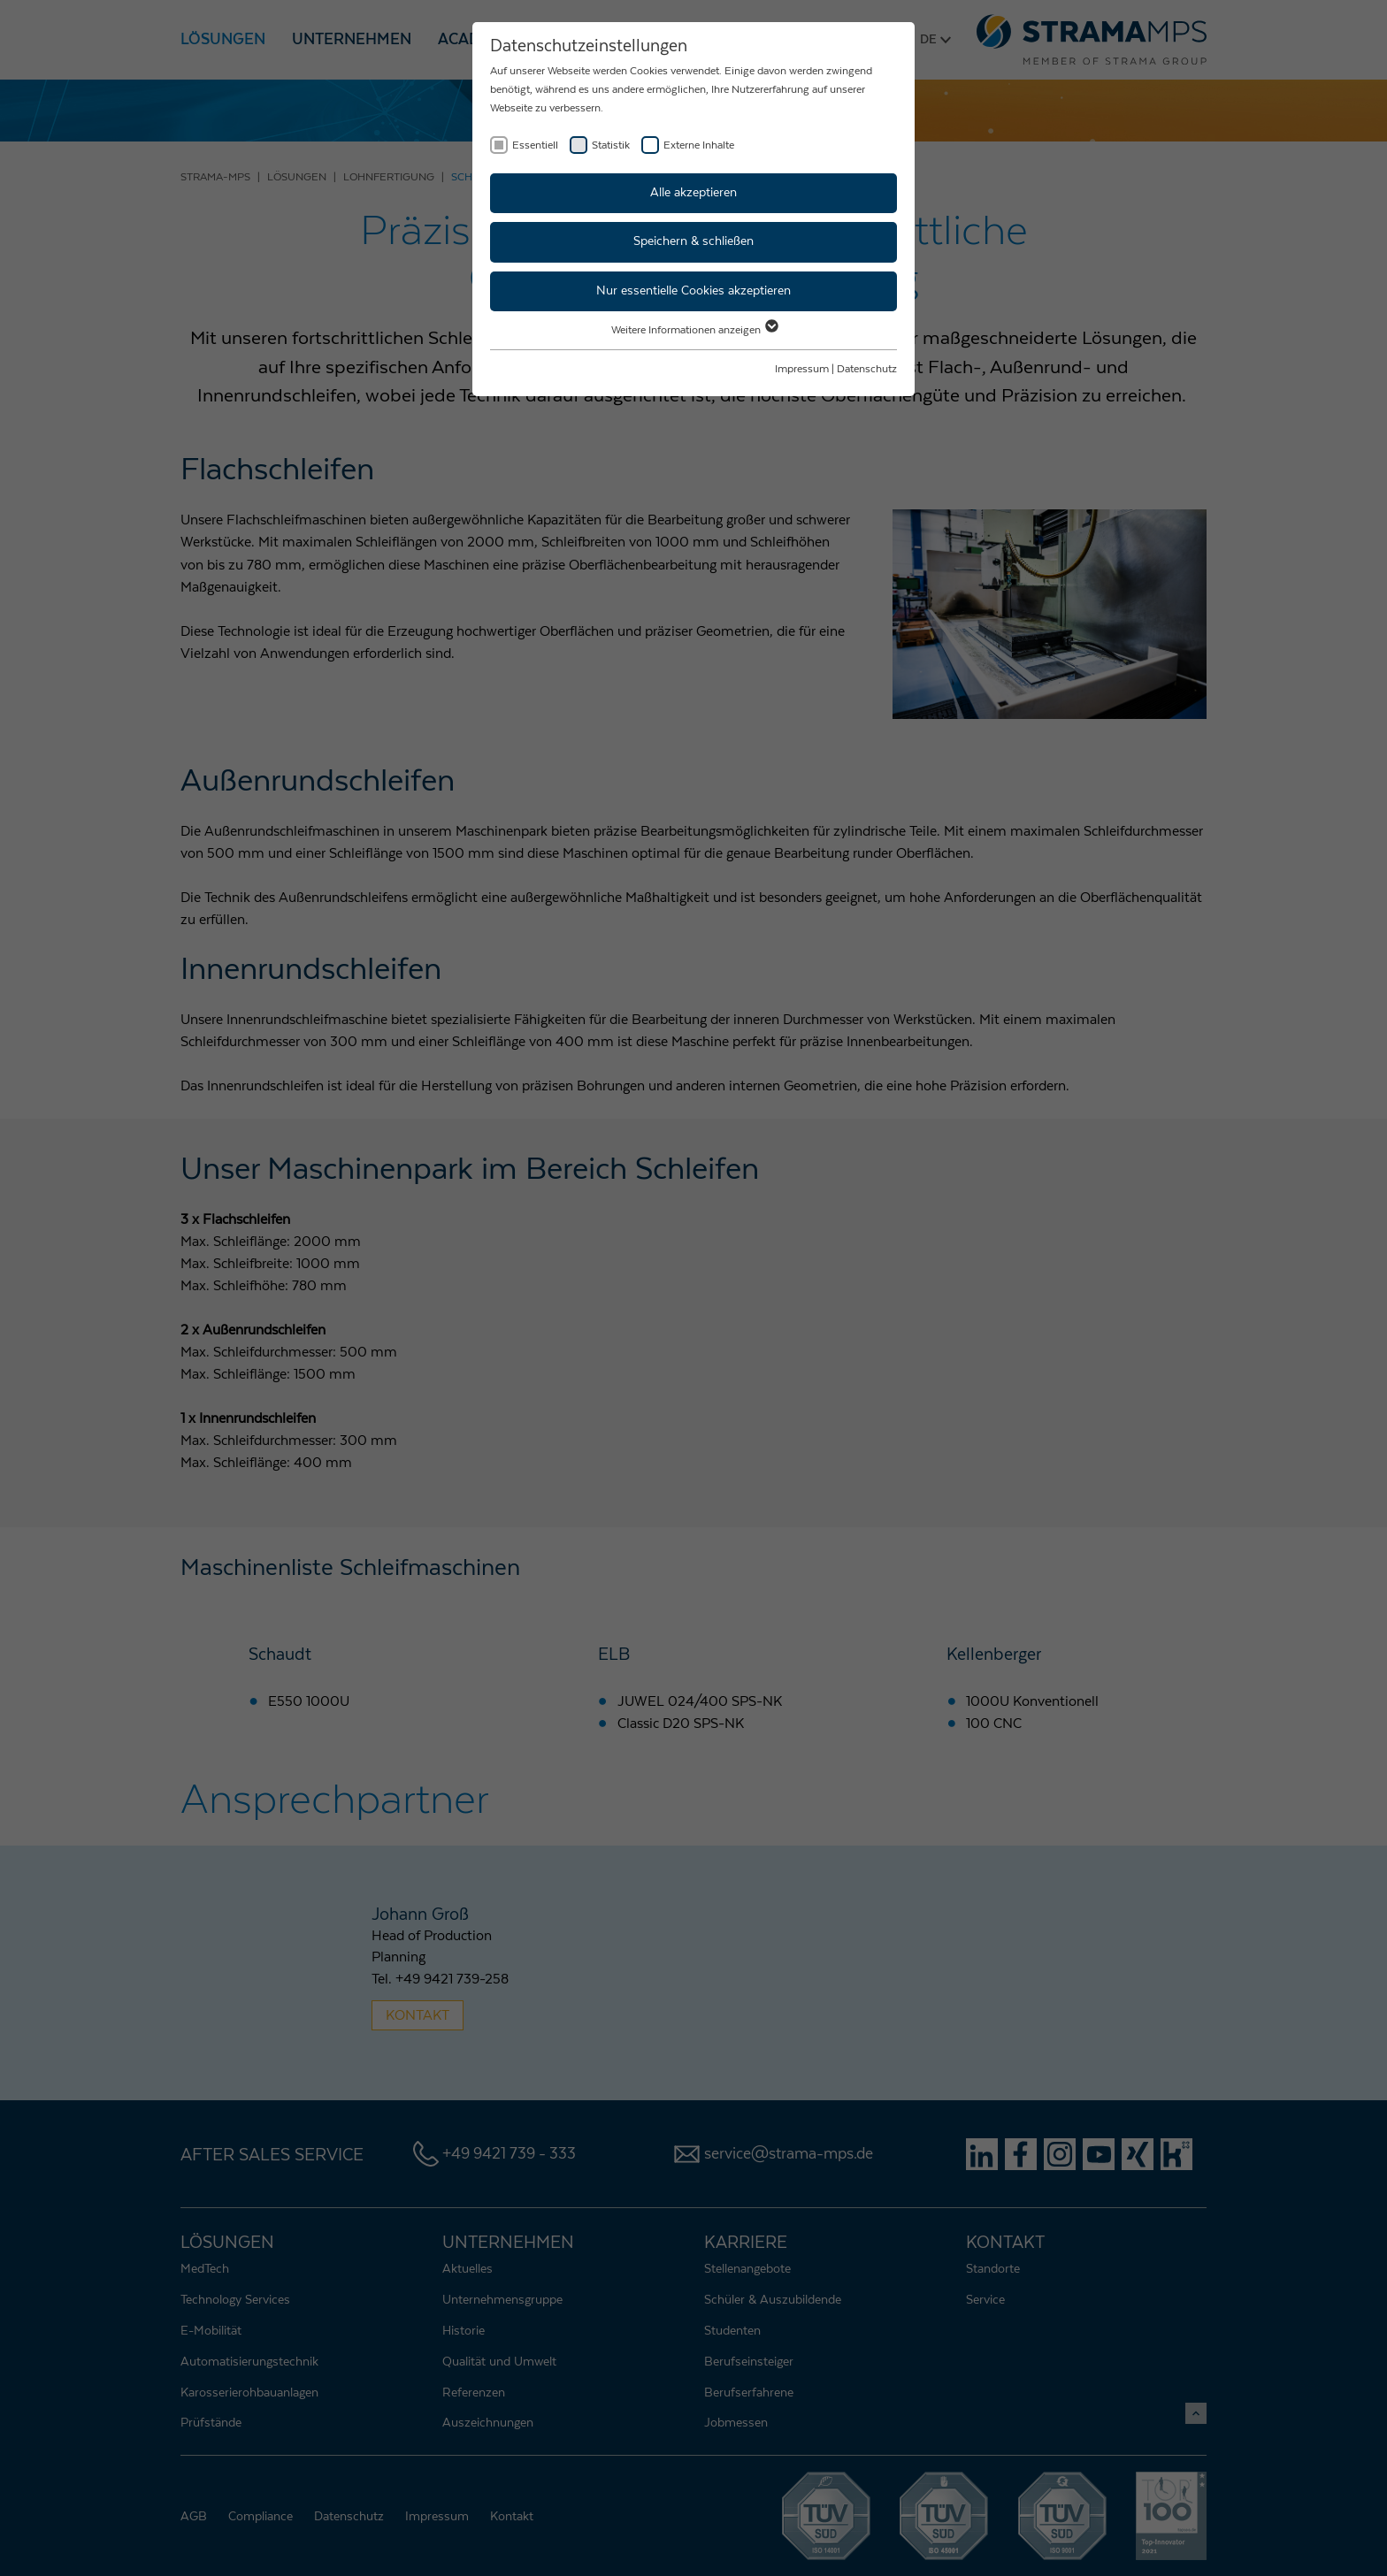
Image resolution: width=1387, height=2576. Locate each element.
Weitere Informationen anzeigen (694, 330)
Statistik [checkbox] (611, 145)
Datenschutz (867, 369)
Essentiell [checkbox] (535, 145)
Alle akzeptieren (693, 193)
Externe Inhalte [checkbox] (698, 145)
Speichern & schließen (693, 241)
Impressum (802, 369)
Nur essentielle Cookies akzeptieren (693, 291)
